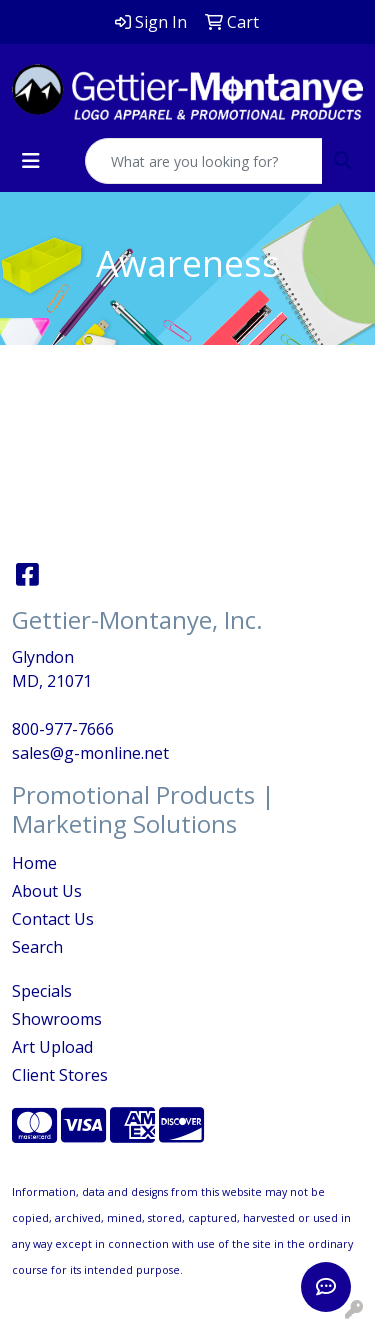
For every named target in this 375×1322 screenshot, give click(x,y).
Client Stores (60, 1075)
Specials (42, 991)
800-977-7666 (63, 729)
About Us (47, 891)
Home (34, 863)
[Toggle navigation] (31, 161)
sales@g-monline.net (90, 753)
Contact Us (53, 919)
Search (37, 947)
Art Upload (52, 1047)
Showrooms (57, 1019)
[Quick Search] (204, 161)
